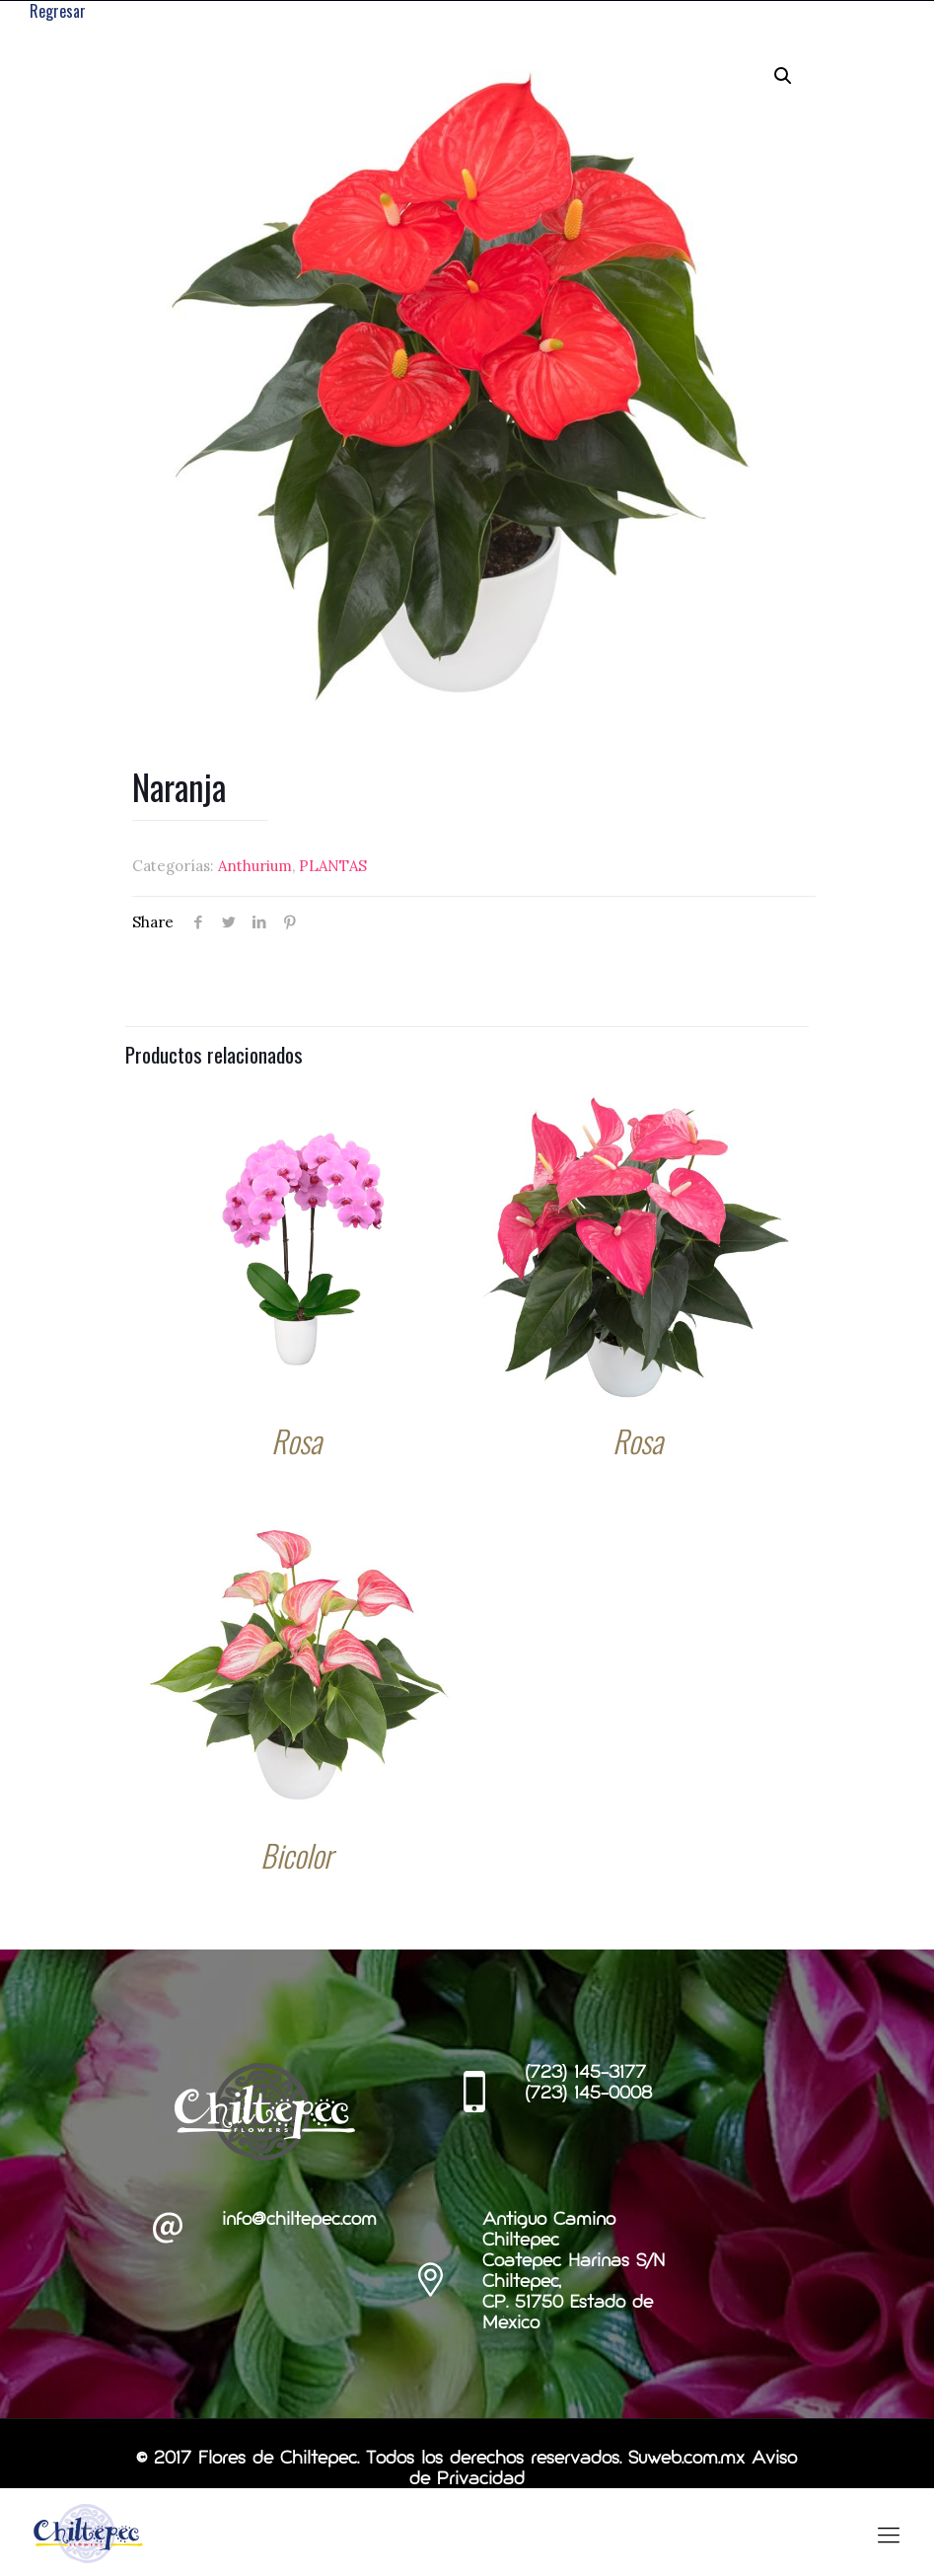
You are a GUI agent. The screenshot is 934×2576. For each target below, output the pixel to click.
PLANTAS (333, 866)
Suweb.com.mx (686, 2460)
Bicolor (296, 1855)
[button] (783, 76)
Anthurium (255, 866)
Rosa (296, 1441)
